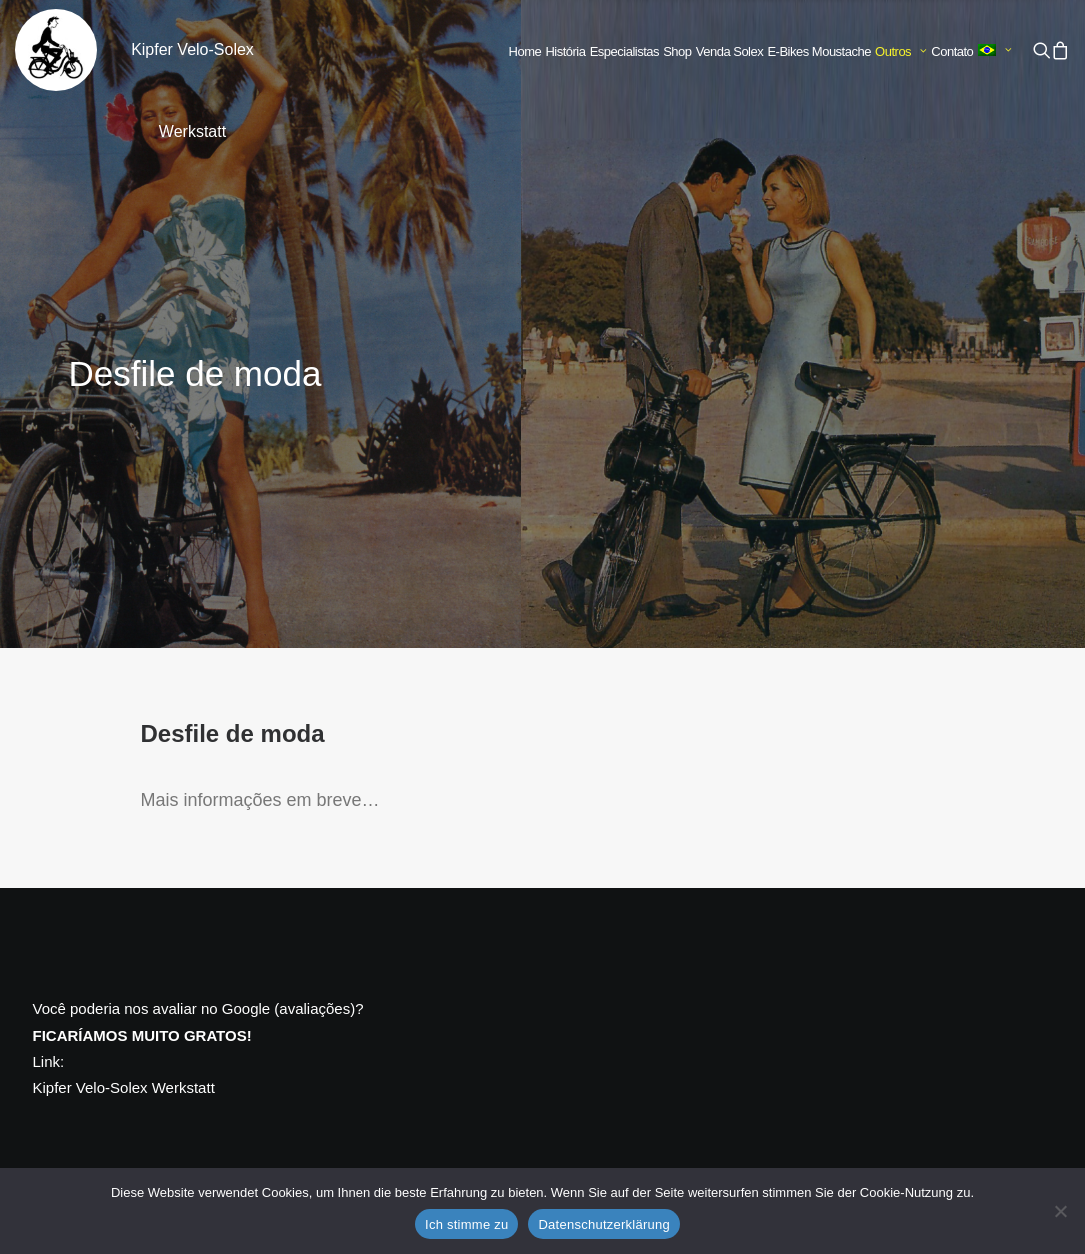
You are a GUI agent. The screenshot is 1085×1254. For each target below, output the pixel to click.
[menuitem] (525, 52)
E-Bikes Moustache (819, 51)
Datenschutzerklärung (603, 1224)
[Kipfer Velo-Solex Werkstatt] (56, 50)
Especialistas (624, 51)
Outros (901, 51)
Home (525, 51)
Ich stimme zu (466, 1224)
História (565, 51)
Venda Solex (730, 51)
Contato (952, 51)
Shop (677, 51)
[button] (1042, 50)
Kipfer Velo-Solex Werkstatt (124, 1087)
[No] (1060, 1211)
